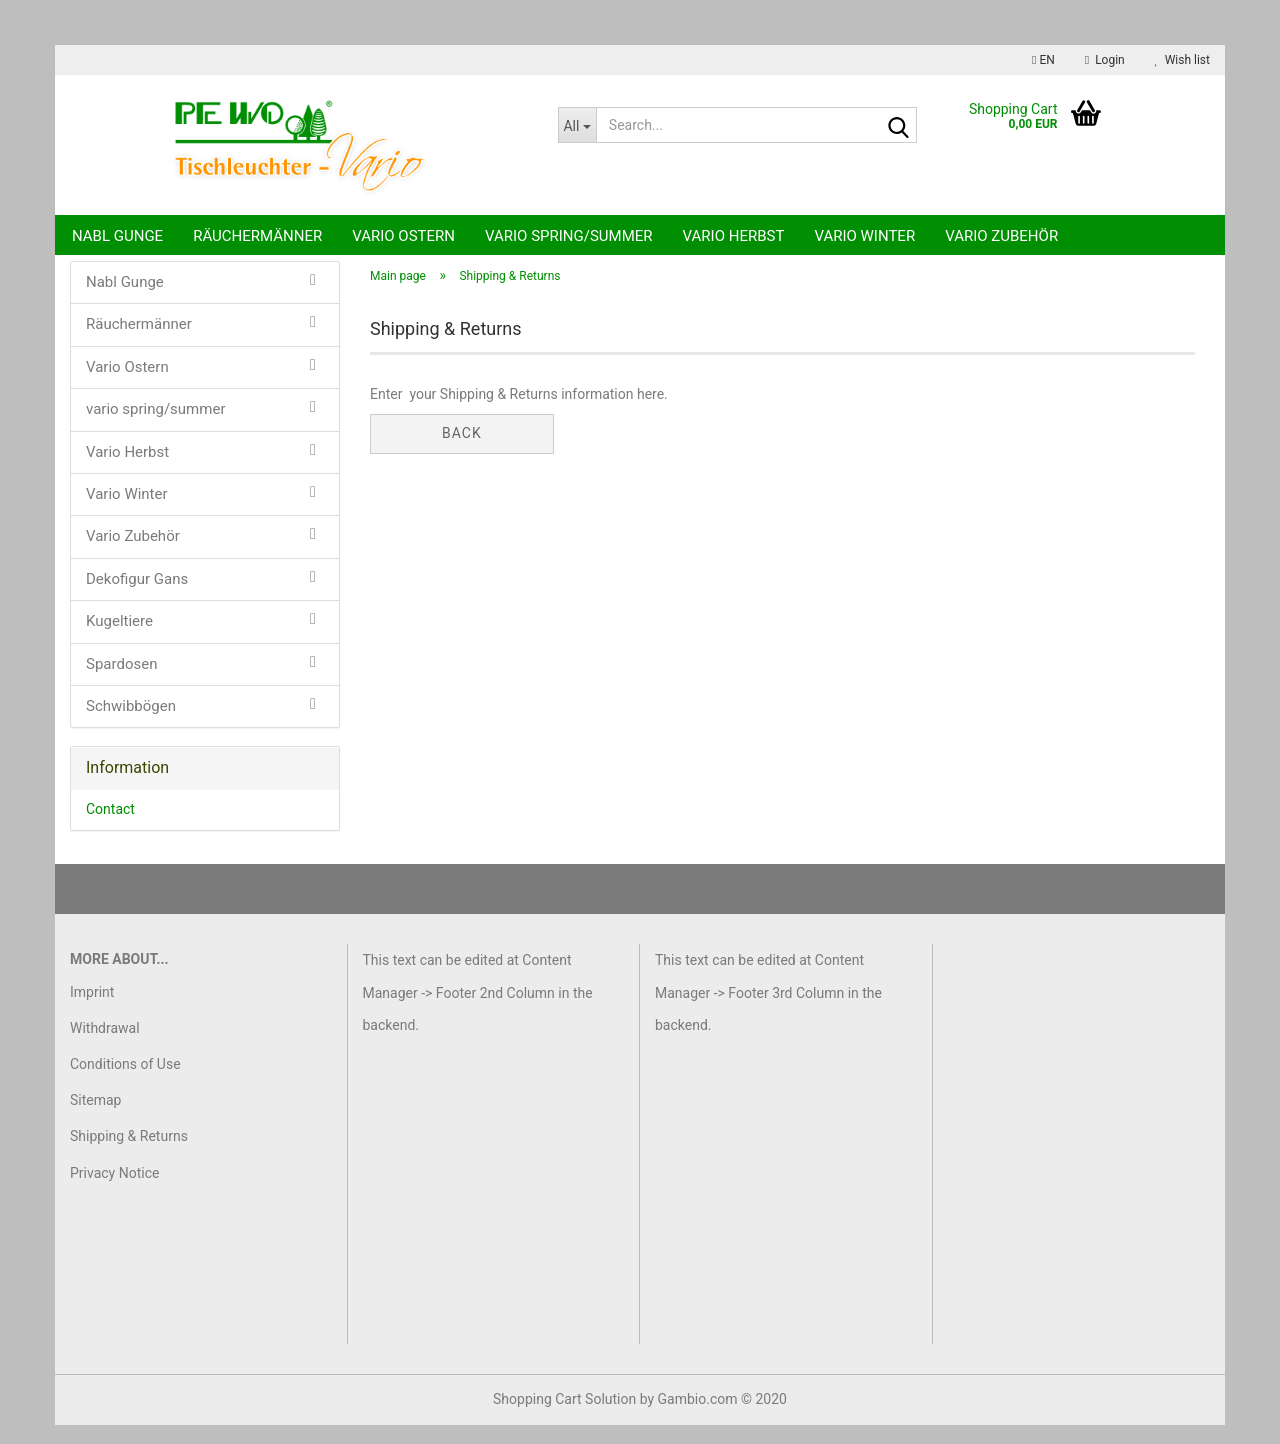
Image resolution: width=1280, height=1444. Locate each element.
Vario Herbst (734, 236)
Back (462, 452)
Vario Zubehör (1001, 236)
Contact (110, 828)
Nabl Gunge (117, 236)
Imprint (92, 1011)
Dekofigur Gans (137, 598)
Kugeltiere (119, 640)
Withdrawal (105, 1047)
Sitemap (95, 1119)
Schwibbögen (131, 725)
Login (1105, 60)
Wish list (1182, 60)
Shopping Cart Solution (564, 1418)
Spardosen (121, 683)
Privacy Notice (114, 1192)
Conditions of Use (125, 1083)
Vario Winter (864, 236)
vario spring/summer (569, 236)
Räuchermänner (257, 236)
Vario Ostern (403, 236)
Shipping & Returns (129, 1156)
